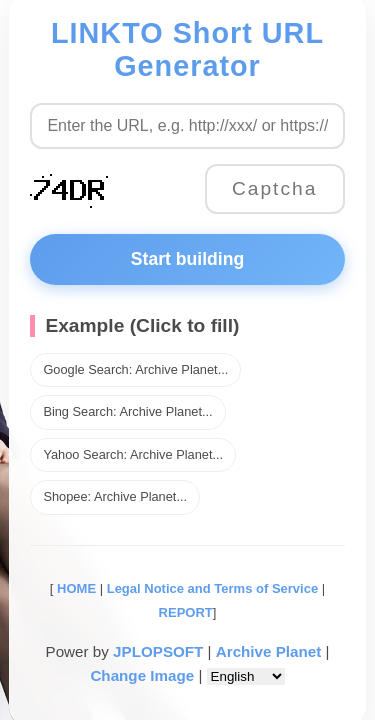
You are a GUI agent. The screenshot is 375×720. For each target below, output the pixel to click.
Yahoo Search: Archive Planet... (133, 454)
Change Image (142, 675)
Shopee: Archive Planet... (115, 496)
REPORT (186, 612)
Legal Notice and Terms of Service (212, 588)
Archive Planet (269, 651)
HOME (74, 588)
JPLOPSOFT (158, 651)
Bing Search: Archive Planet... (127, 411)
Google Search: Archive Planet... (135, 369)
